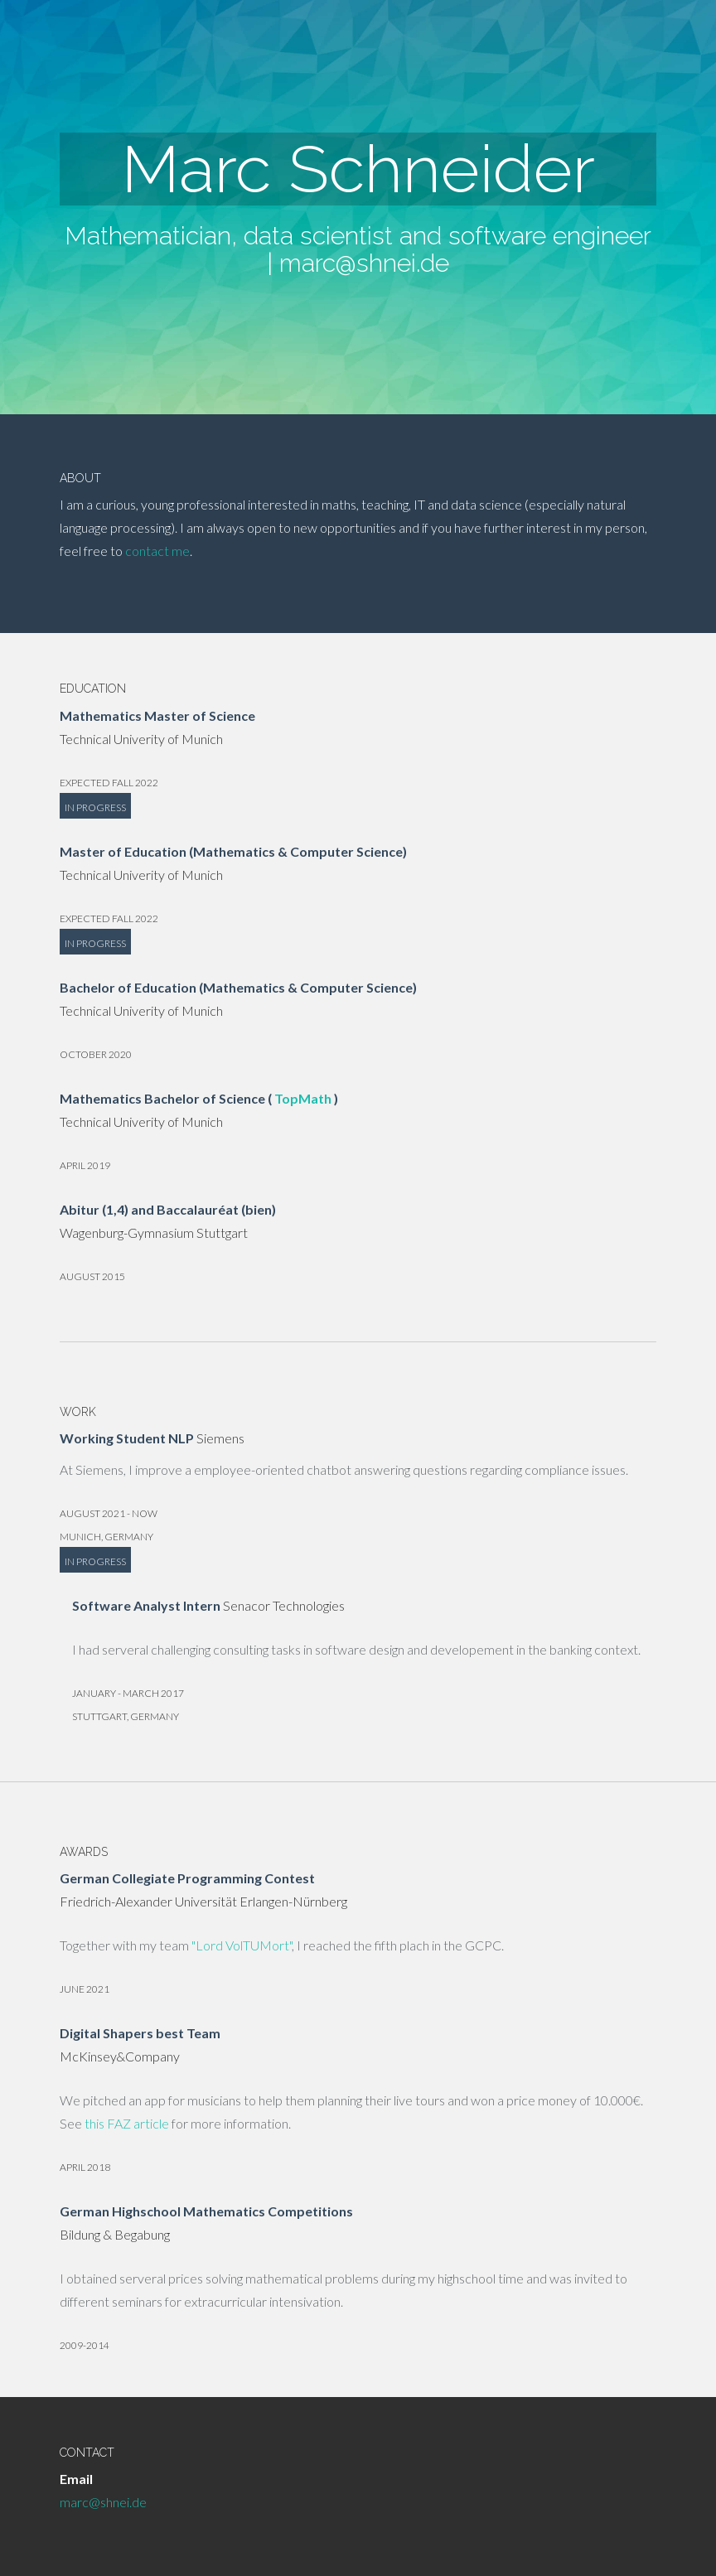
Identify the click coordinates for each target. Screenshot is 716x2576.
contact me (157, 550)
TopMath (303, 1098)
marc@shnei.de (364, 263)
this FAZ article (127, 2123)
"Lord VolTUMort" (241, 1945)
